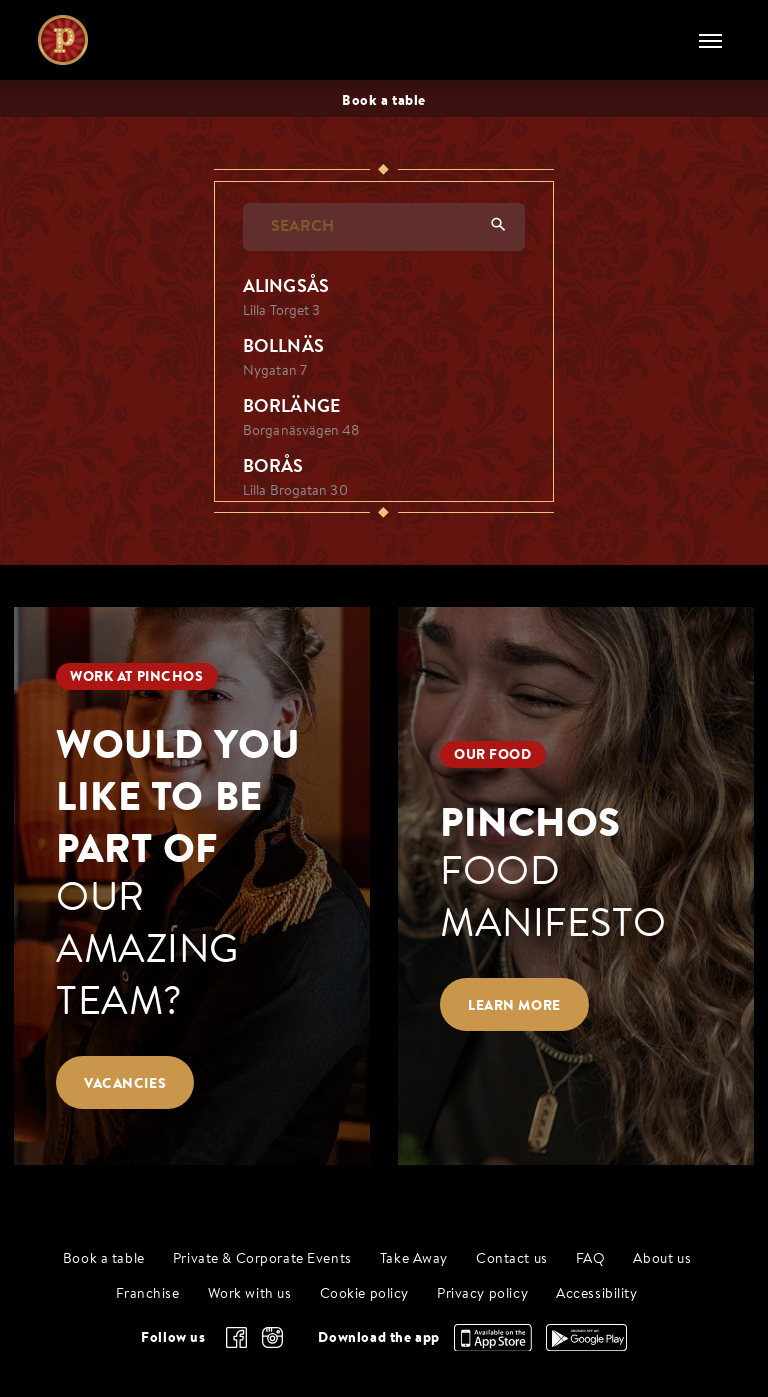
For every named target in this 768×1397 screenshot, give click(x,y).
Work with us (250, 1294)
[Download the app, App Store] (493, 1346)
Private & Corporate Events (262, 1259)
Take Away (414, 1259)
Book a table (104, 1259)
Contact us (512, 1259)
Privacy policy (482, 1294)
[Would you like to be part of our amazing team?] (192, 885)
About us (662, 1259)
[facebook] (236, 1337)
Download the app (378, 1337)
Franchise (147, 1294)
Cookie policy (365, 1294)
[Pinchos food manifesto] (576, 885)
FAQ (591, 1259)
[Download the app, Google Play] (586, 1346)
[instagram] (272, 1337)
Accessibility (597, 1294)
